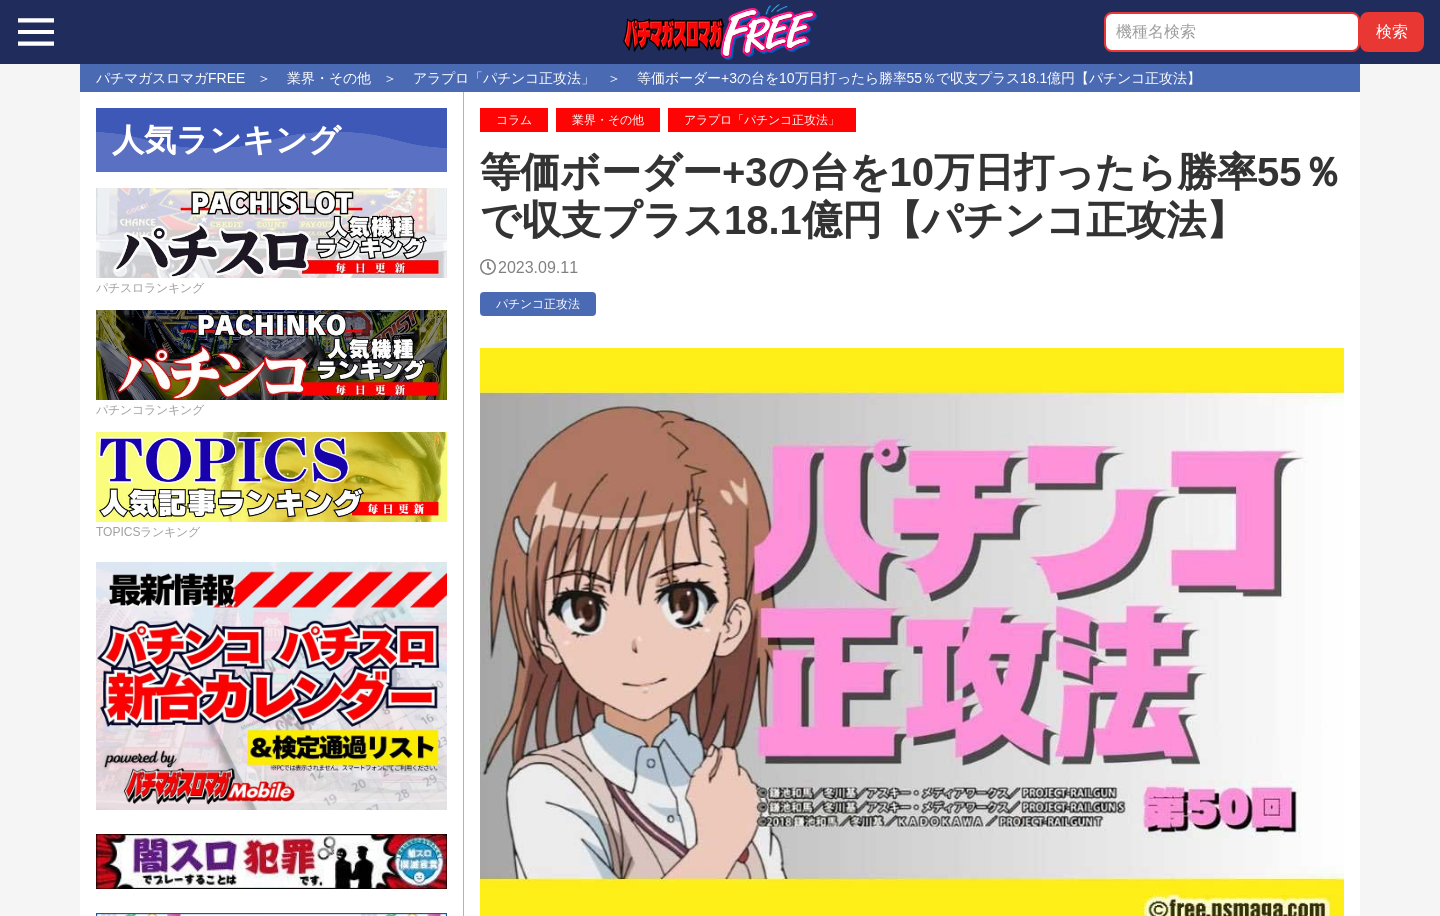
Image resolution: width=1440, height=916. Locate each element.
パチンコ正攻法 (538, 304)
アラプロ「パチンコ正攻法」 (762, 120)
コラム (514, 120)
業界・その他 (608, 120)
